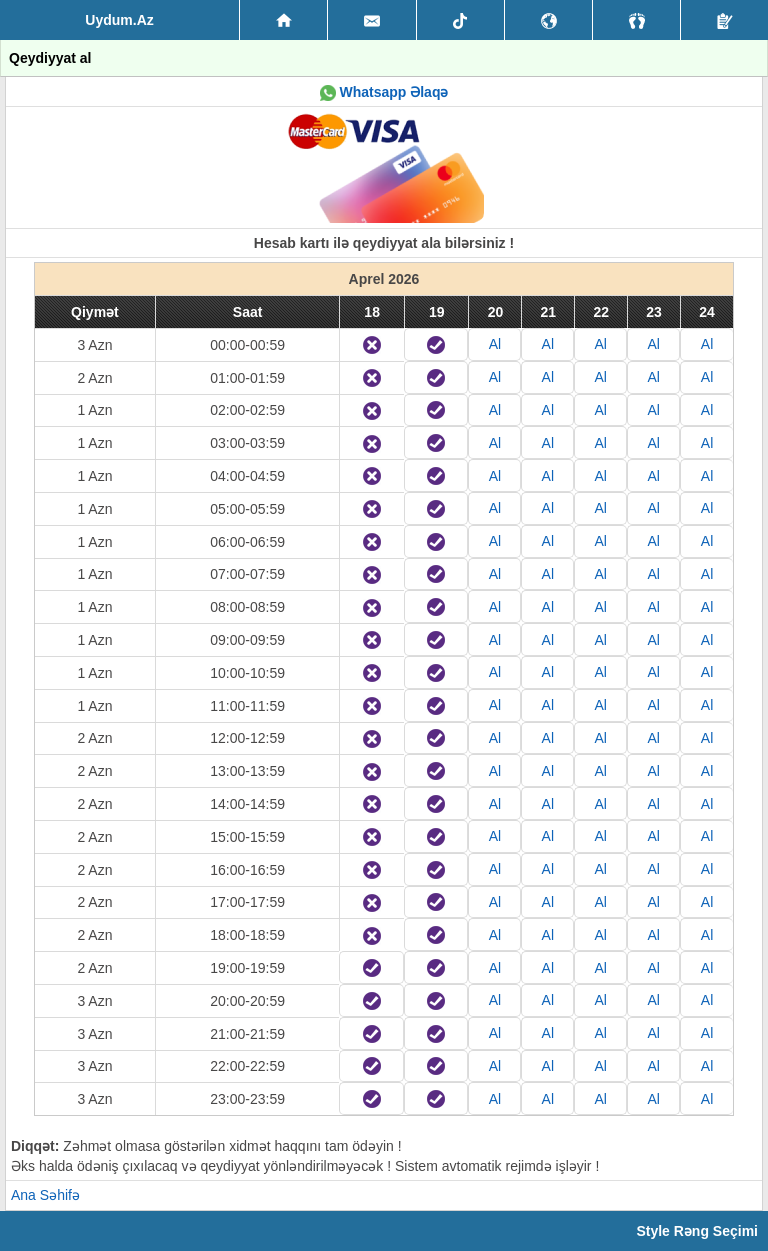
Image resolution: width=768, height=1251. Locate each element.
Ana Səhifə (45, 1195)
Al (495, 344)
